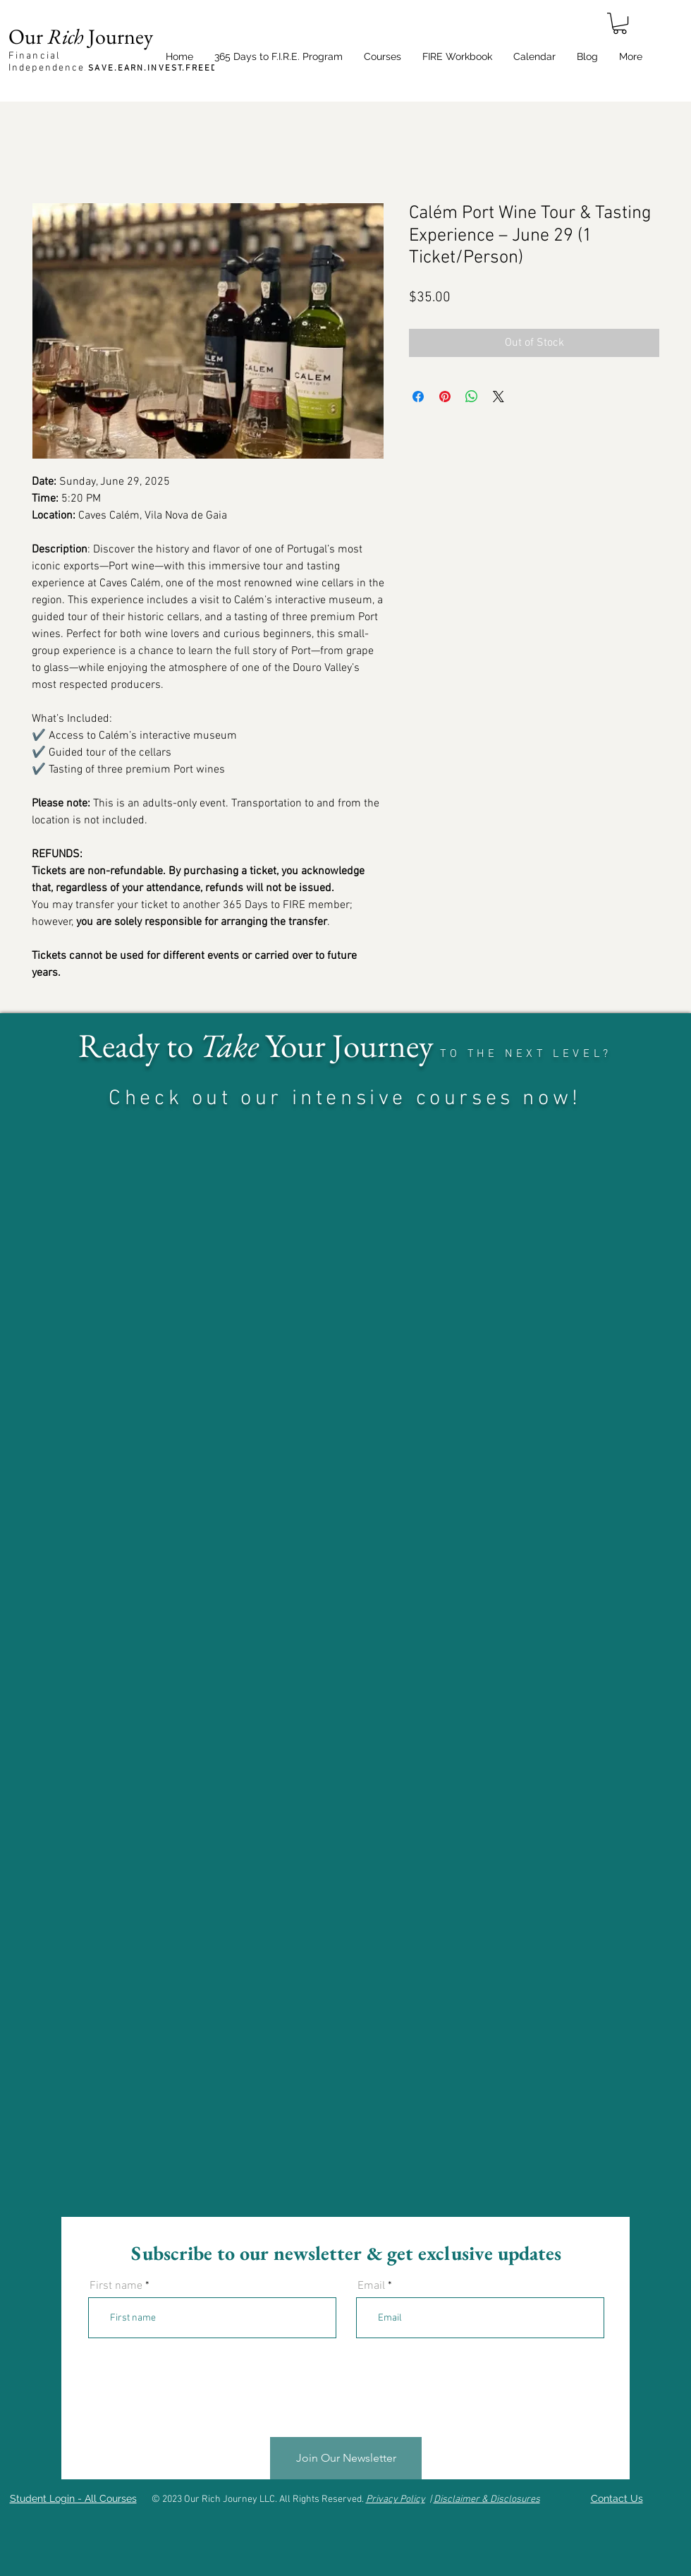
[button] (619, 23)
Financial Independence (122, 62)
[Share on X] (498, 396)
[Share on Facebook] (418, 396)
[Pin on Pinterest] (444, 396)
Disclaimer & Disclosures (487, 2499)
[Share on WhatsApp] (471, 396)
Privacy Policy (395, 2499)
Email (371, 2286)
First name (116, 2286)
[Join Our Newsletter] (346, 2458)
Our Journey (80, 36)
